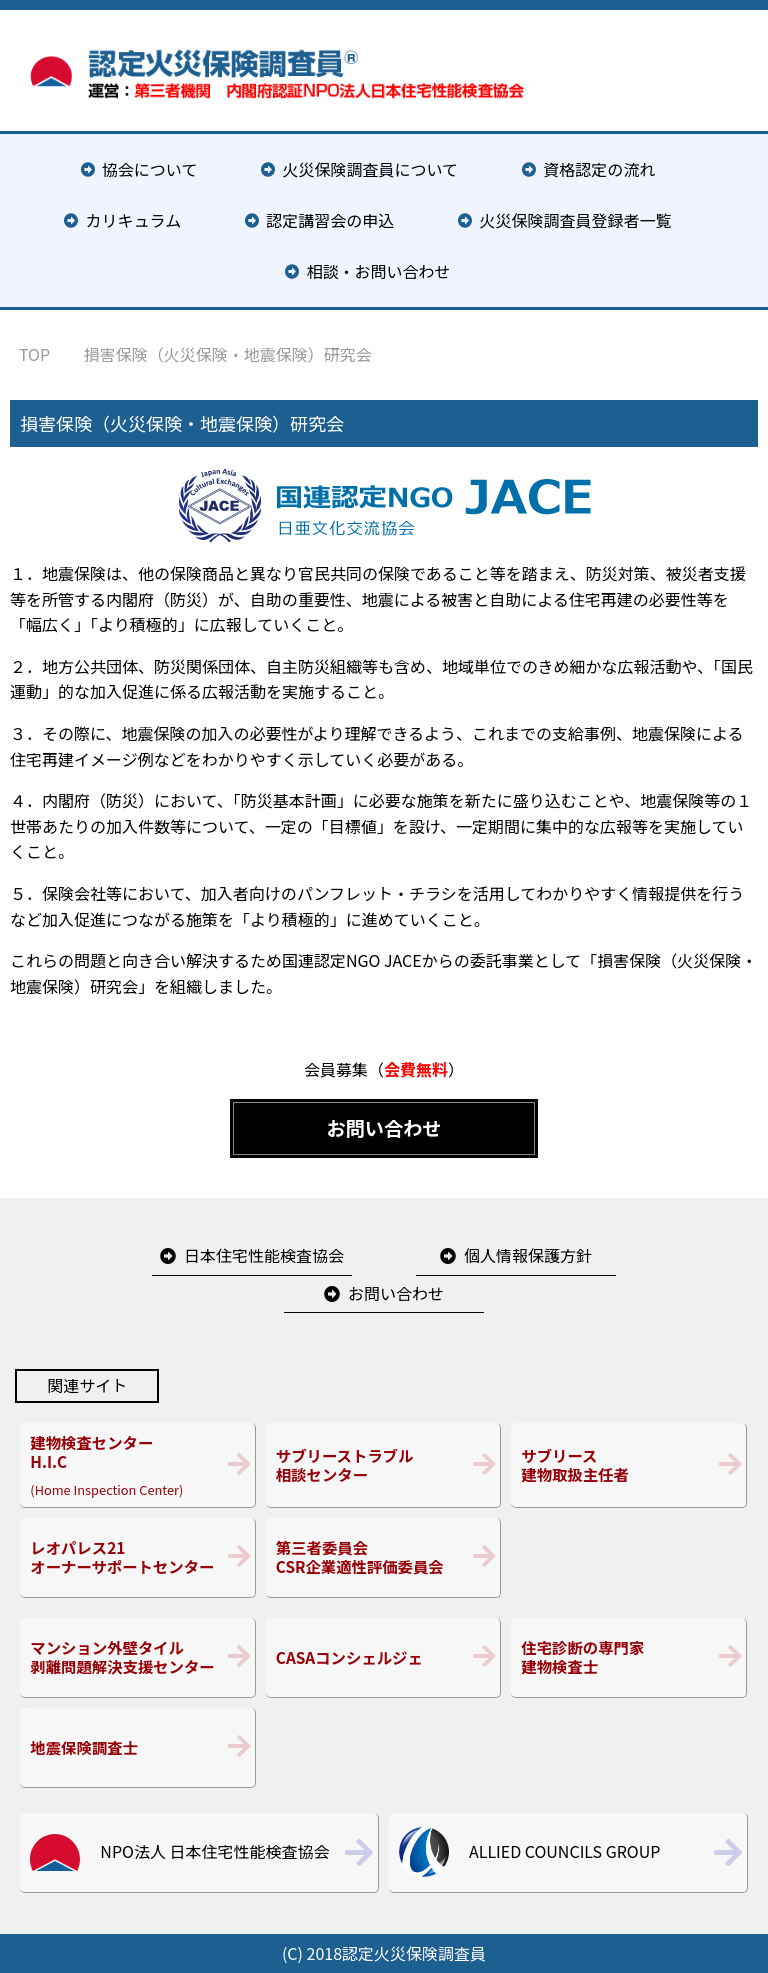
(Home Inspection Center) (137, 1465)
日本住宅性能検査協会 (264, 1255)
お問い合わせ (383, 1128)
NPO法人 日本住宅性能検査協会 (214, 1851)
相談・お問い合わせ (379, 271)
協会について (150, 169)
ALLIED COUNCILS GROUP (564, 1851)
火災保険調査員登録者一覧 (576, 220)
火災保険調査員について (371, 169)
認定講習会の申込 (330, 220)
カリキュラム (134, 220)
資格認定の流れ (599, 169)
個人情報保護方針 (528, 1255)
